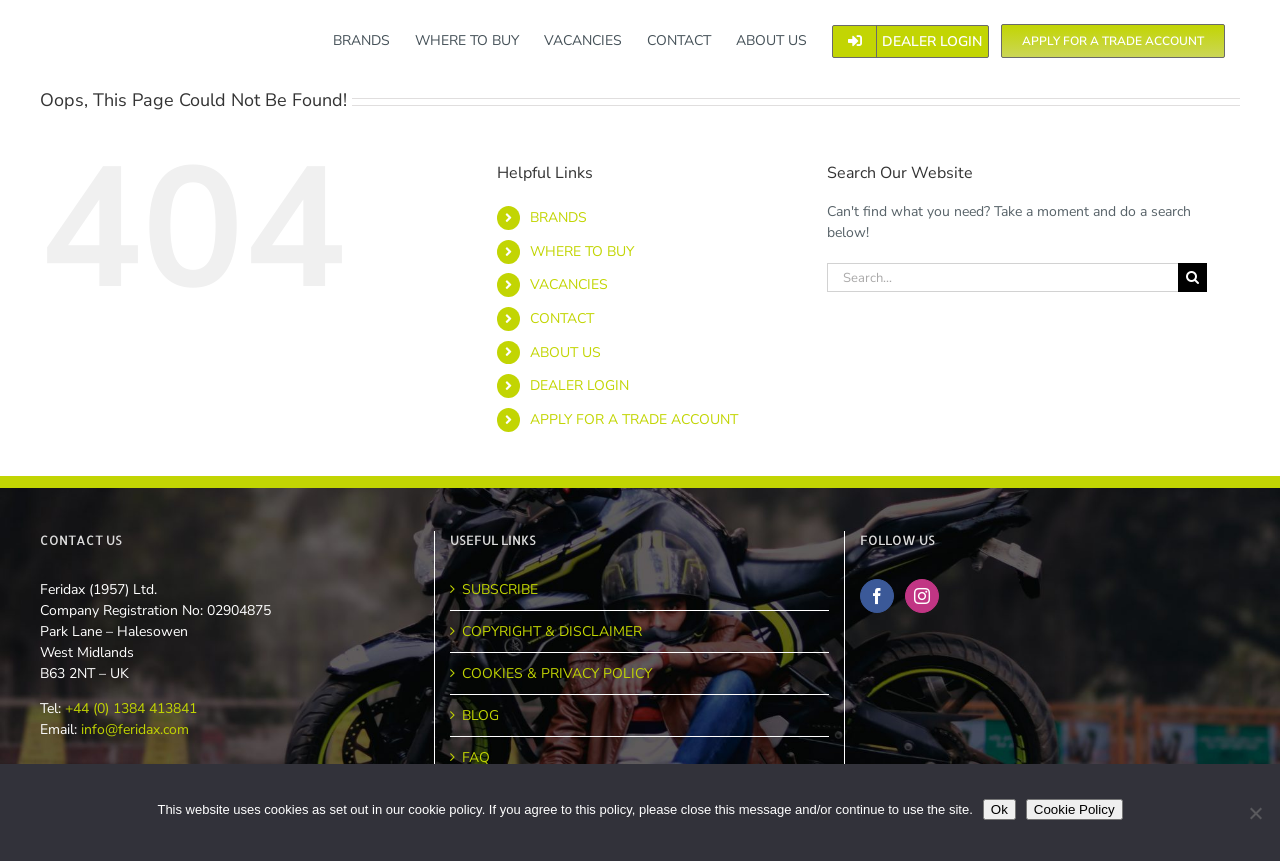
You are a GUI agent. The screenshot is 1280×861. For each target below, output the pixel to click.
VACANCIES (569, 284)
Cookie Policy (1074, 809)
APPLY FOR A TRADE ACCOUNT (634, 419)
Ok (999, 809)
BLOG (480, 715)
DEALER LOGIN (579, 385)
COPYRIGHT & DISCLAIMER (552, 631)
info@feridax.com (135, 729)
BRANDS (558, 217)
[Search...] (1002, 277)
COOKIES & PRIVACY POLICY (557, 673)
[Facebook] (877, 596)
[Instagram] (922, 596)
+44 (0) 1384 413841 (129, 708)
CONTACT (562, 318)
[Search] (1192, 277)
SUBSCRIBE (500, 589)
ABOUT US (565, 352)
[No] (1255, 813)
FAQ (476, 757)
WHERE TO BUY (582, 251)
